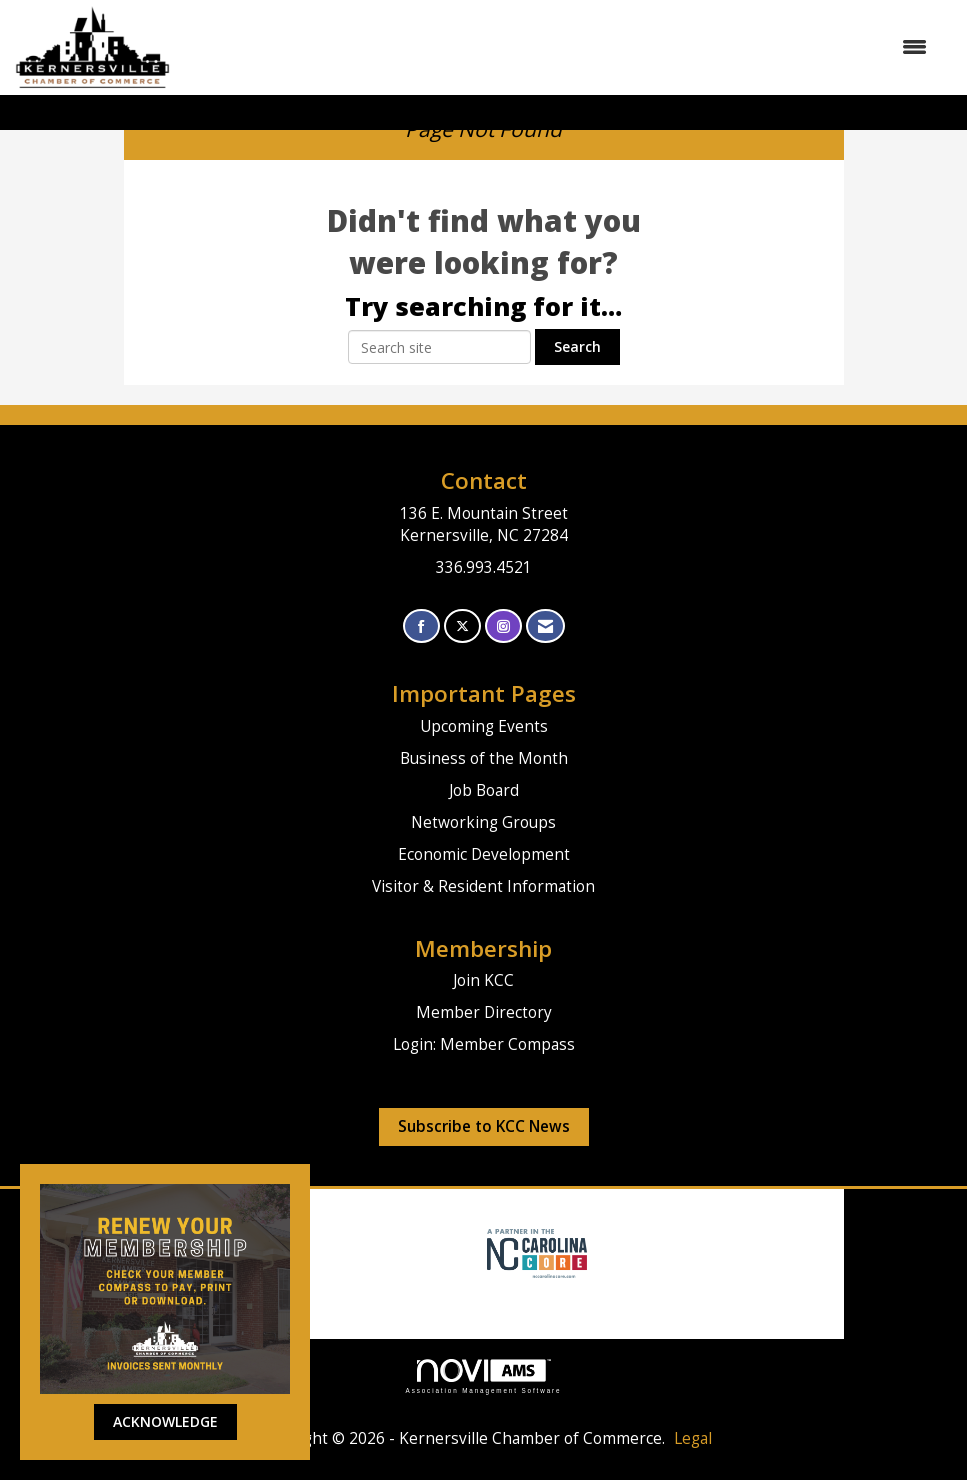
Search (577, 346)
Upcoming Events (484, 726)
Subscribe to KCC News (484, 1126)
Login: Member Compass (484, 1044)
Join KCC (483, 980)
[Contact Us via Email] (545, 626)
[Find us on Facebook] (421, 626)
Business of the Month (484, 758)
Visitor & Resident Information (483, 886)
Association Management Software (484, 1376)
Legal (693, 1438)
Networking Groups (483, 822)
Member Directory (484, 1012)
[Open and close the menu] (559, 47)
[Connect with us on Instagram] (503, 626)
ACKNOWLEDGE (165, 1421)
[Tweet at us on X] (462, 626)
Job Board (484, 790)
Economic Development (484, 854)
